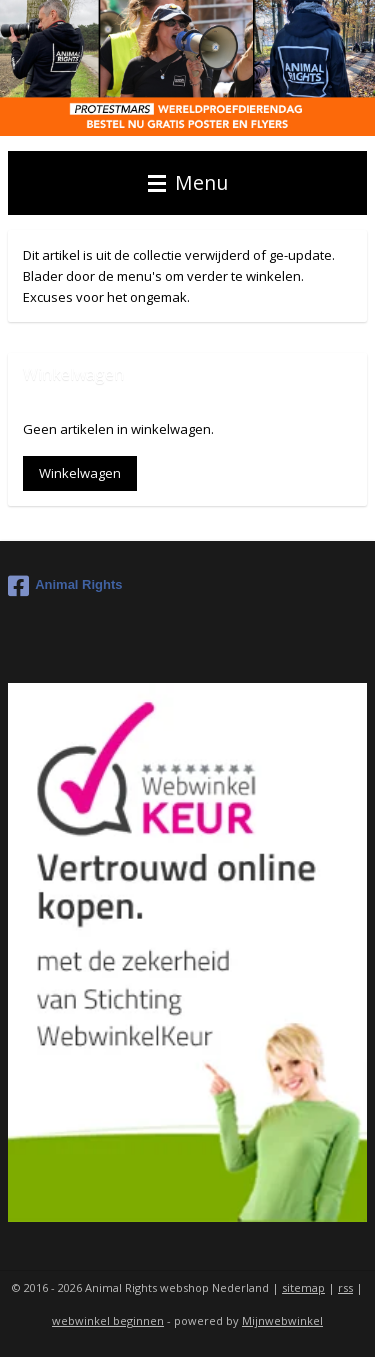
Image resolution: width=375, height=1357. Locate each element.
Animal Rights (65, 586)
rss (345, 1287)
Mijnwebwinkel (282, 1320)
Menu (188, 182)
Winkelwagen (80, 473)
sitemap (303, 1287)
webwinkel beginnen (108, 1320)
